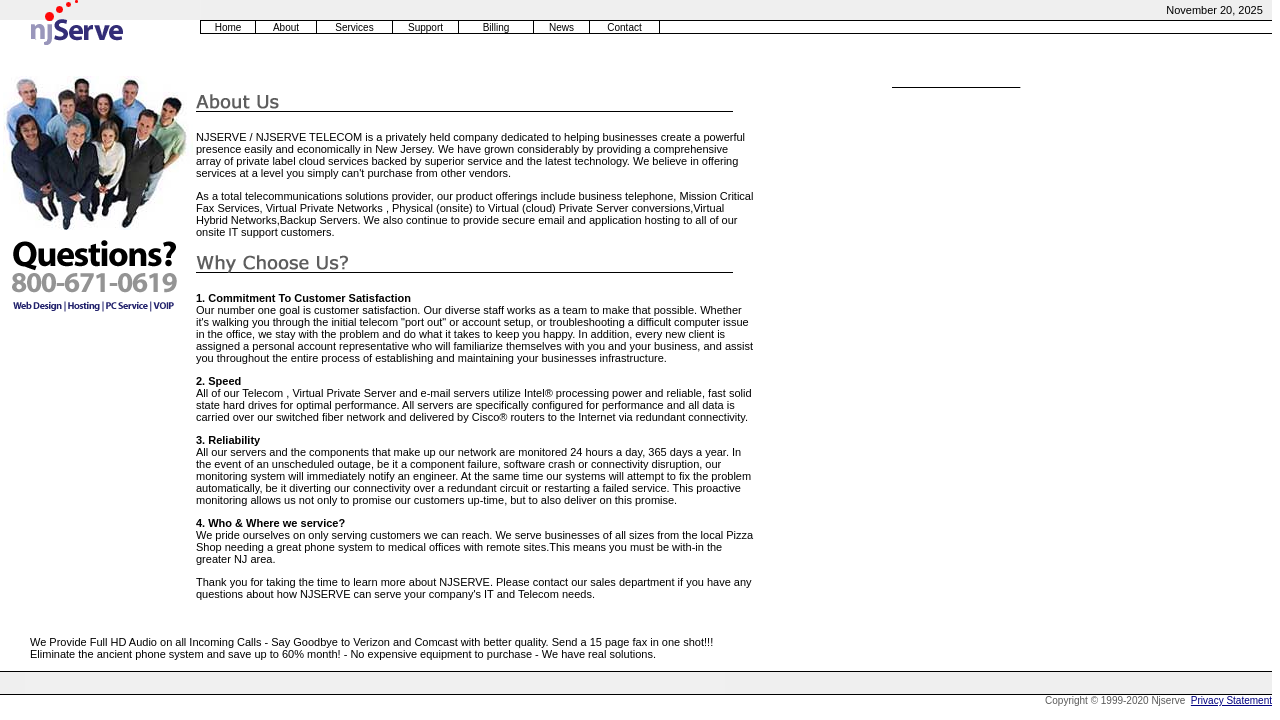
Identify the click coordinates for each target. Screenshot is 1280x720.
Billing (496, 27)
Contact (624, 27)
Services (354, 27)
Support (425, 27)
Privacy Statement (1231, 700)
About (286, 27)
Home (228, 27)
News (561, 27)
